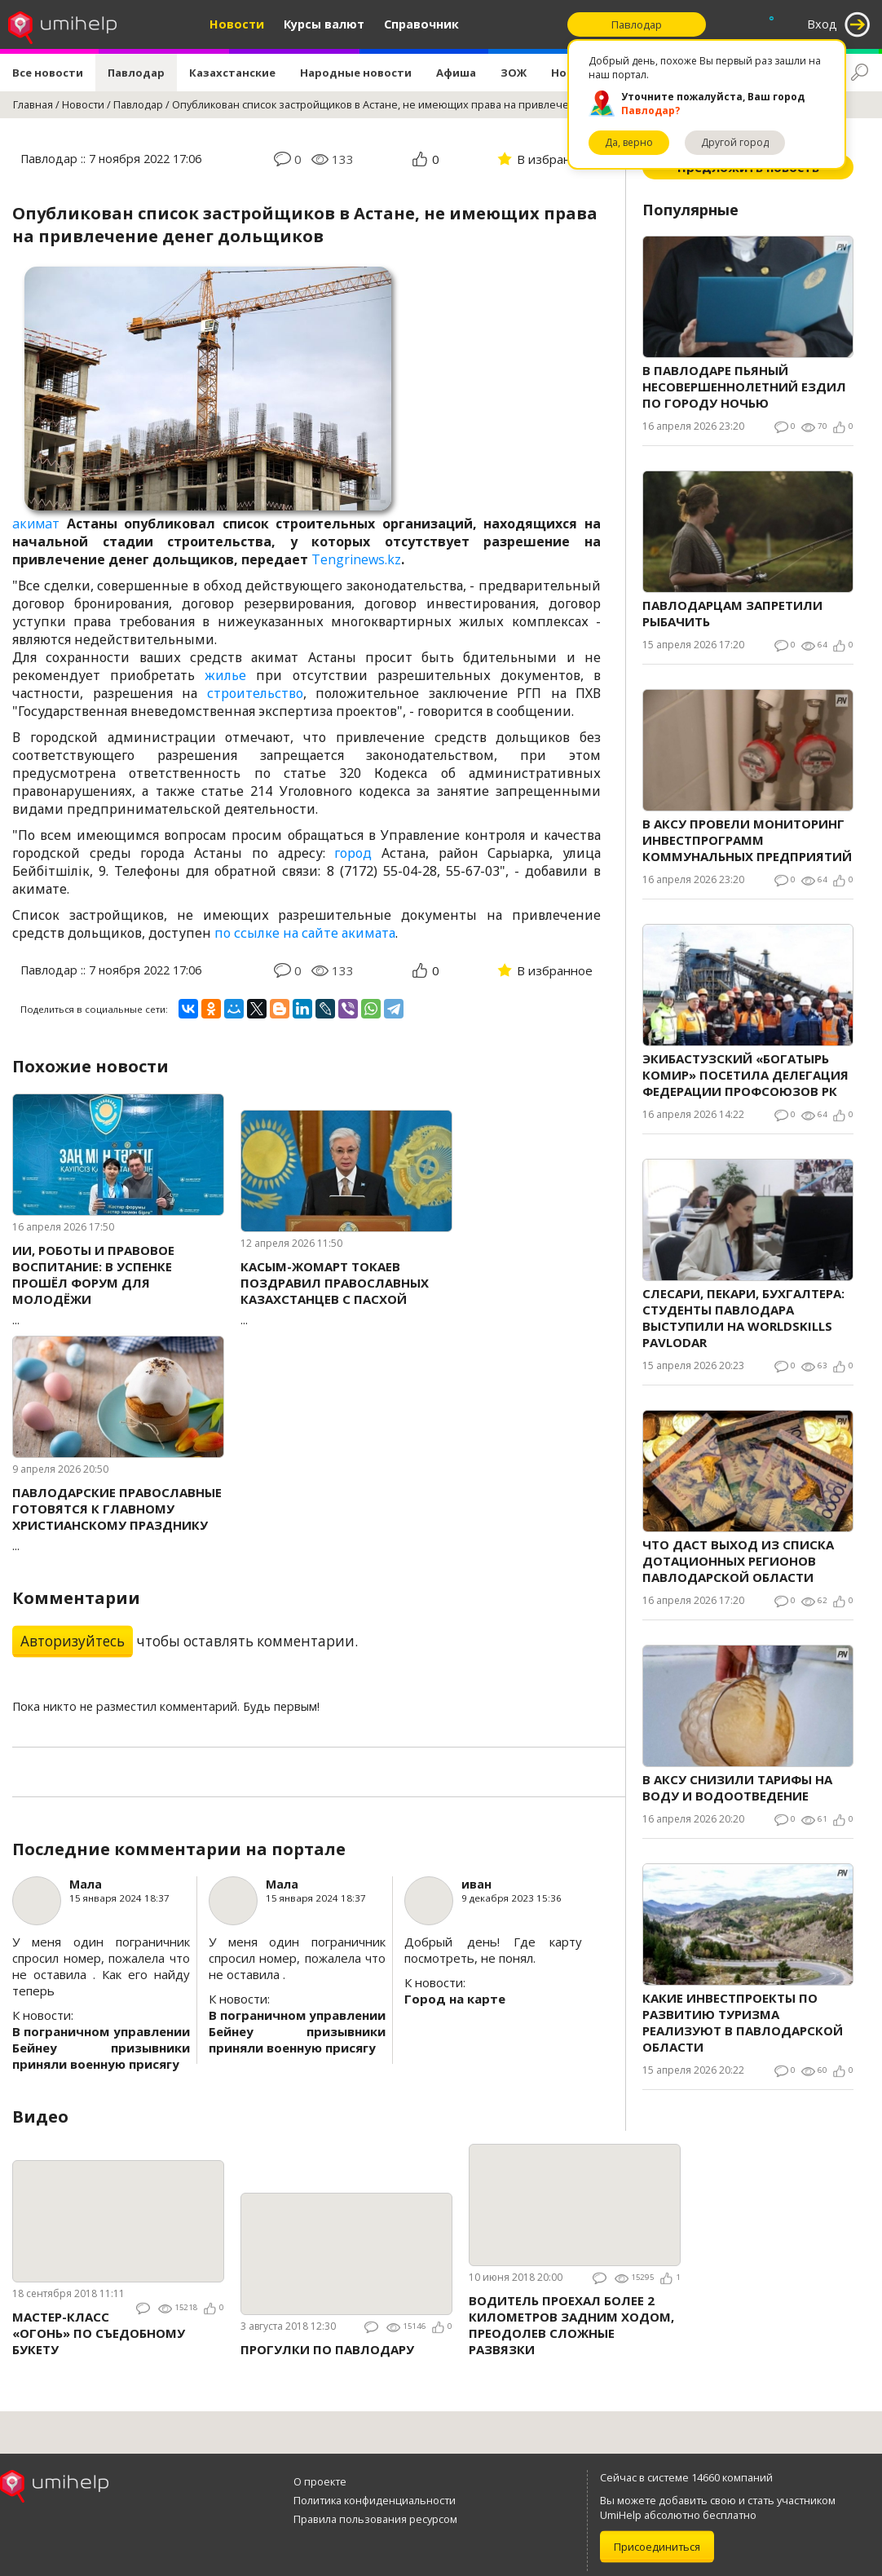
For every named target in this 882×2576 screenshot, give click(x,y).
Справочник (421, 24)
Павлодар (136, 72)
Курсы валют (324, 24)
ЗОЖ (514, 72)
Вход (822, 24)
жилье (225, 675)
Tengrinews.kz (356, 559)
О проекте (319, 2481)
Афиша (456, 72)
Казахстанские (232, 72)
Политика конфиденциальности (374, 2500)
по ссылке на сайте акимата (304, 933)
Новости (236, 24)
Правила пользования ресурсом (375, 2519)
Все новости (47, 72)
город (353, 853)
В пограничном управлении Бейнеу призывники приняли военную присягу (101, 2047)
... (118, 1285)
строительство (255, 693)
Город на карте (454, 1999)
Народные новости (356, 72)
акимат (36, 523)
